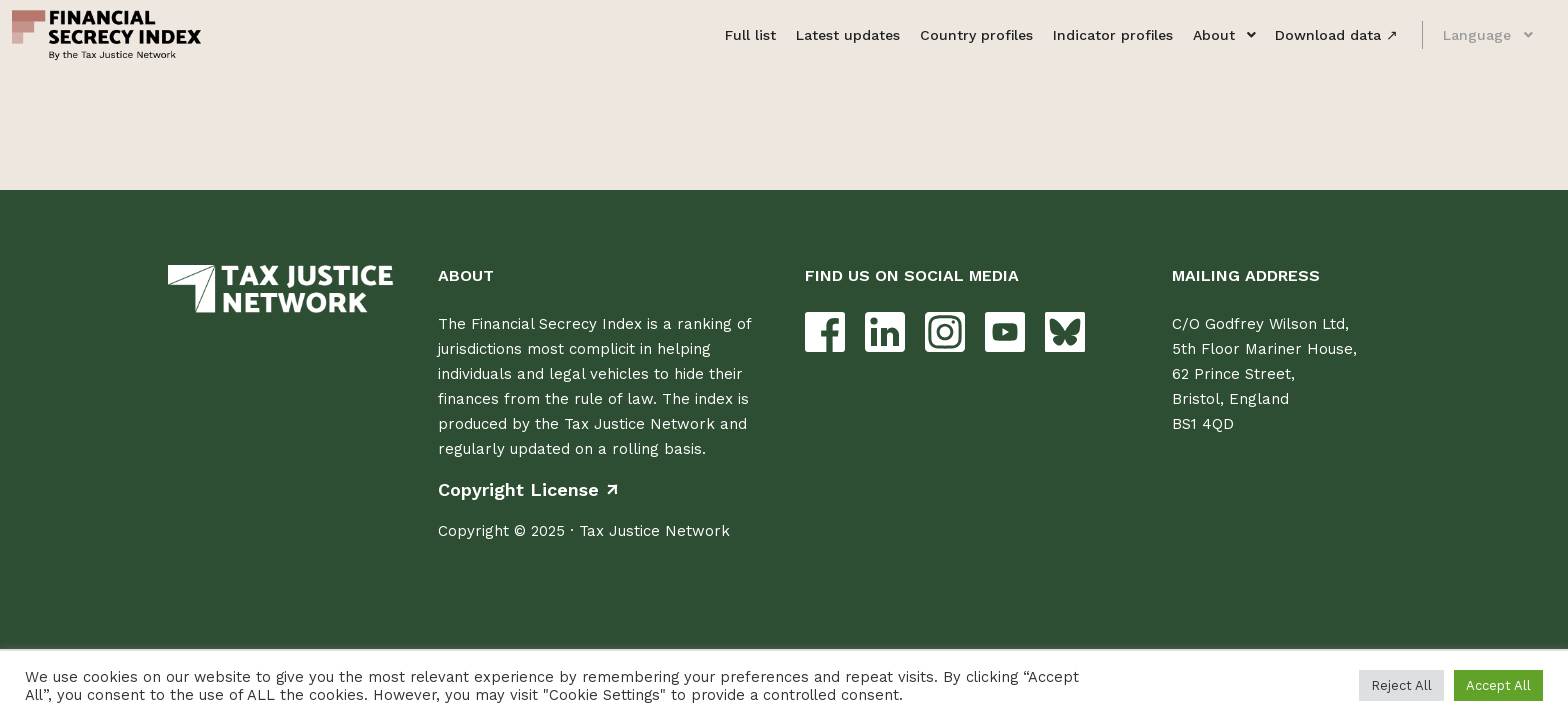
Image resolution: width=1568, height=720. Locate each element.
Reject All (1401, 685)
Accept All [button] (1498, 685)
